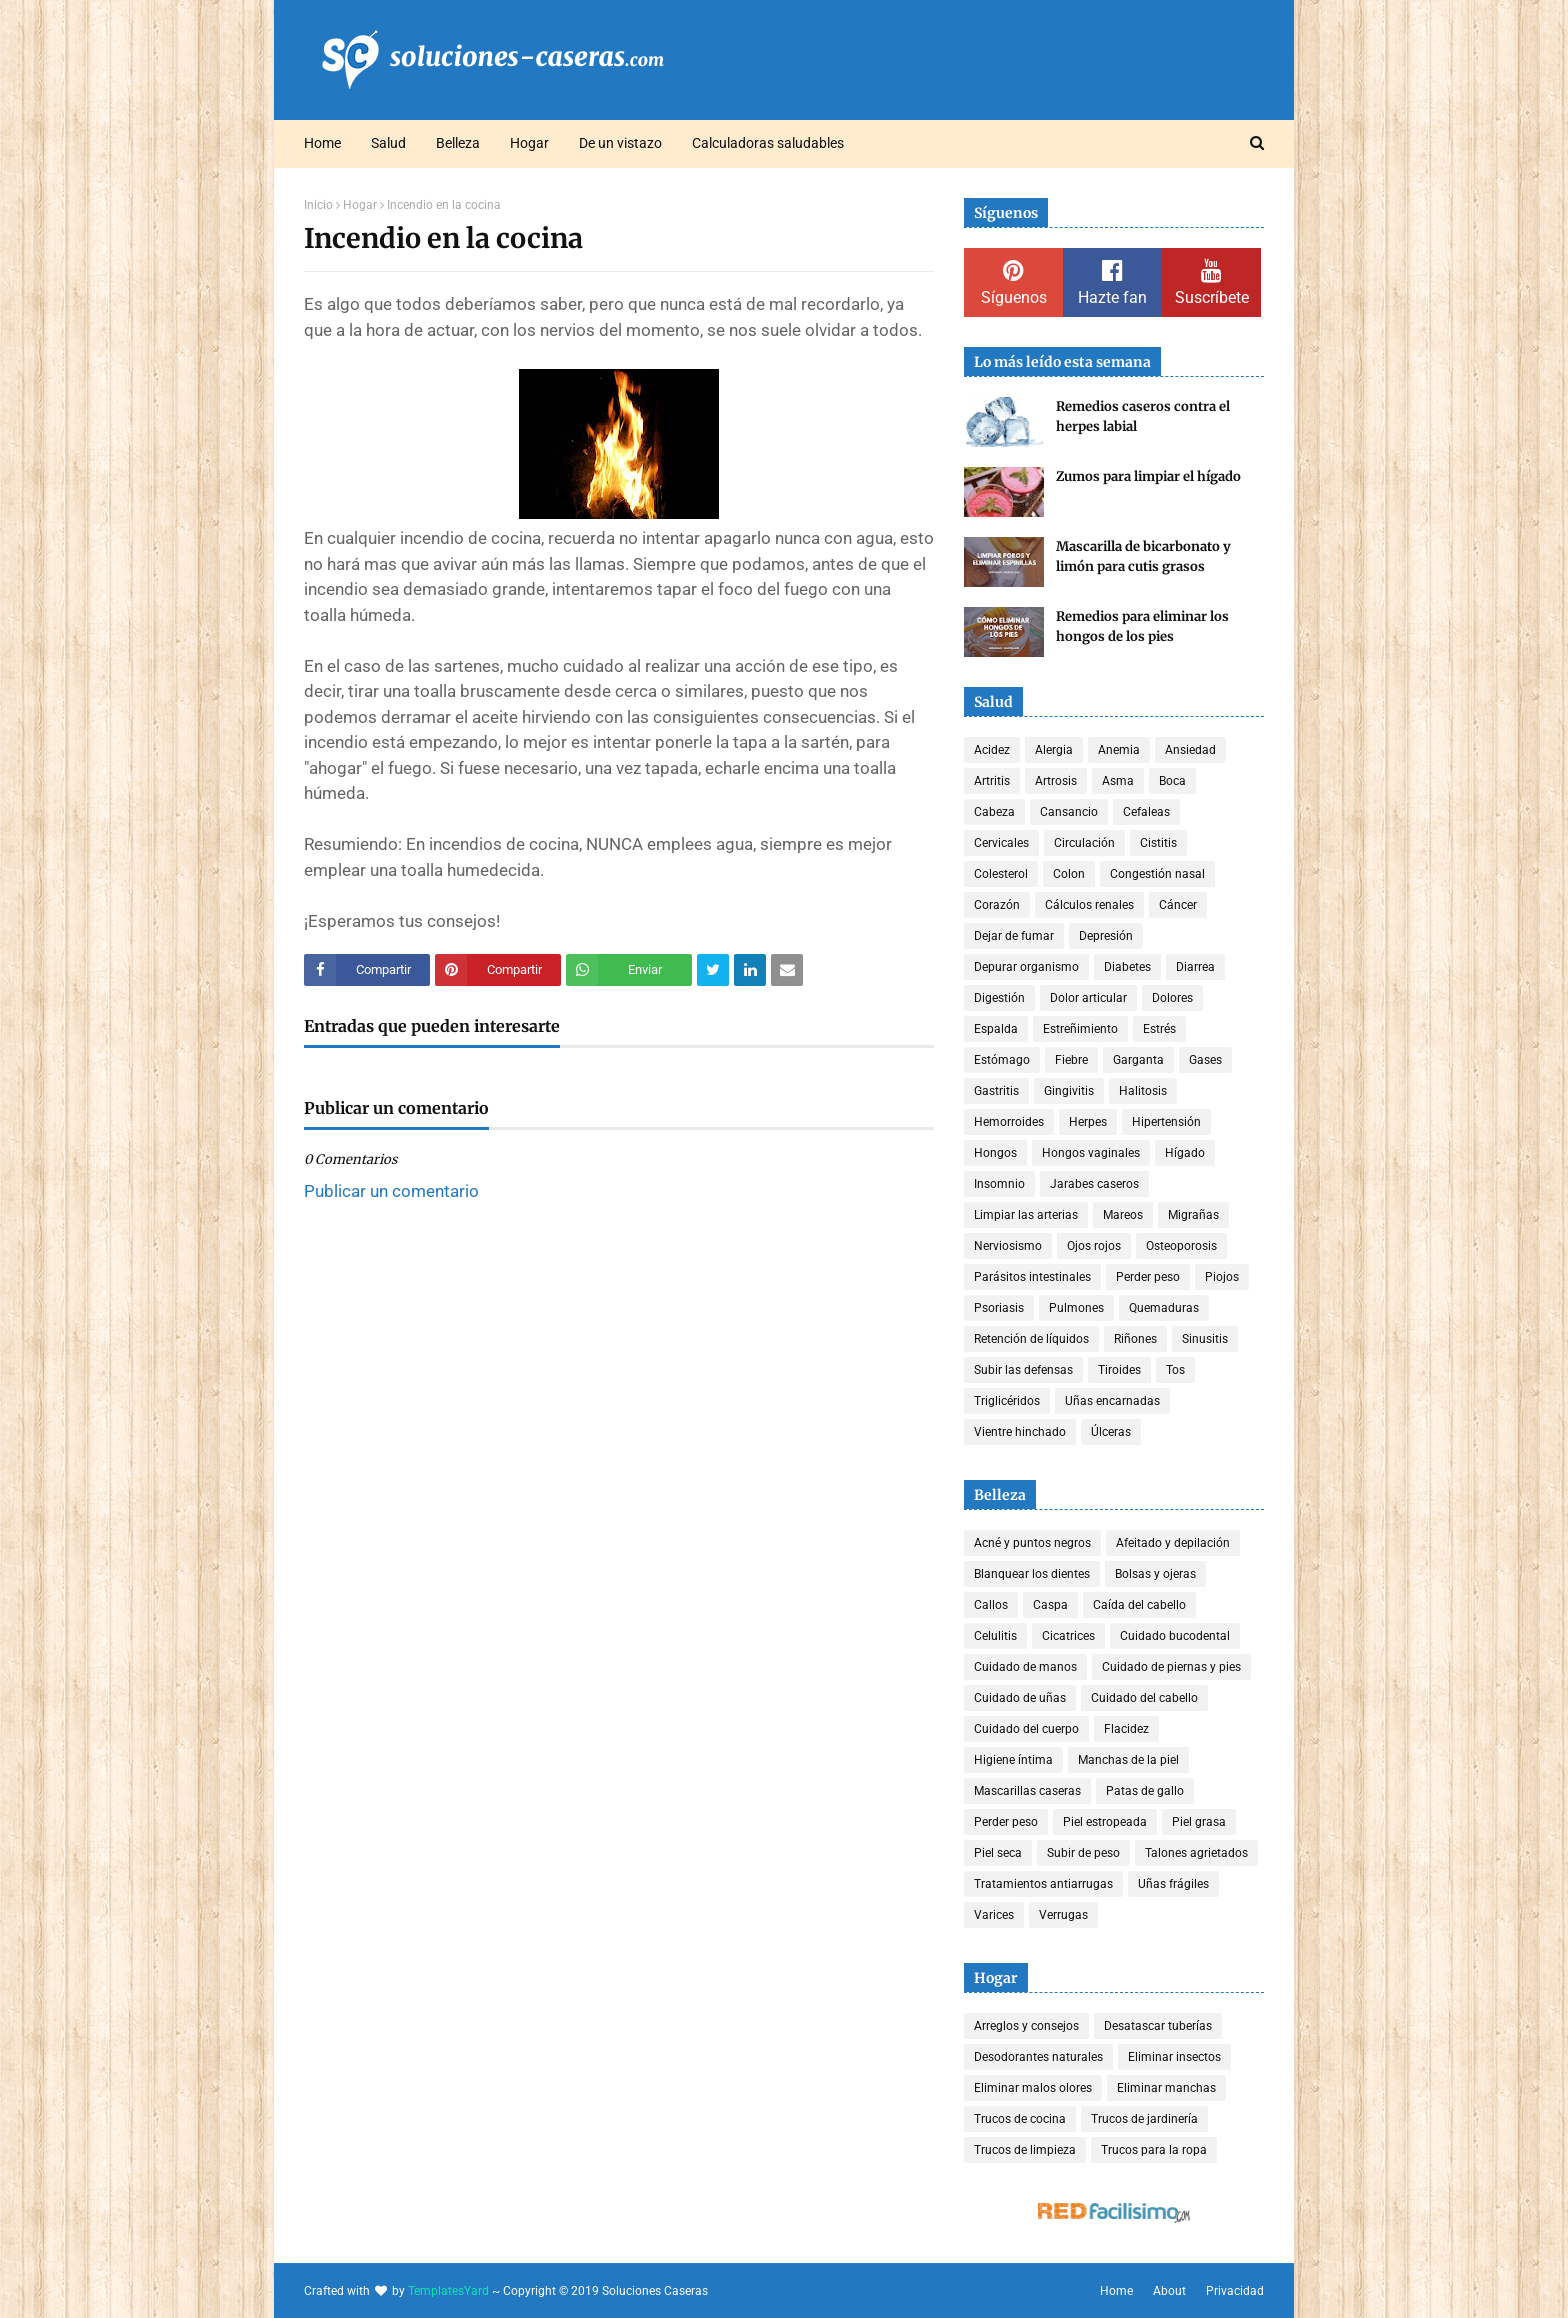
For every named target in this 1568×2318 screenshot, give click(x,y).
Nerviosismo (1008, 1246)
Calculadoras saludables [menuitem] (768, 143)
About (1169, 2291)
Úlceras (1111, 1432)
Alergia (1054, 750)
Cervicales (1001, 843)
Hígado (1185, 1153)
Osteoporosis (1181, 1246)
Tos (1175, 1370)
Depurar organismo (1026, 967)
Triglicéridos (1007, 1401)
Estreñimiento (1080, 1029)
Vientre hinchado (1020, 1432)
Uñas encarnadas (1112, 1401)
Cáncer (1178, 905)
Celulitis (995, 1636)
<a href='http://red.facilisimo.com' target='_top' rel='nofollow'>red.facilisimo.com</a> (1114, 2213)
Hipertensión (1166, 1122)
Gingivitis (1069, 1091)
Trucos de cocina (1020, 2119)
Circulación (1084, 843)
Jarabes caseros (1094, 1184)
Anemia (1119, 750)
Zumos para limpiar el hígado (1148, 476)
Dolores (1172, 998)
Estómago (1002, 1060)
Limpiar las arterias (1026, 1215)
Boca (1172, 781)
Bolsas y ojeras (1155, 1574)
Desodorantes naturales (1038, 2057)
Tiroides (1119, 1370)
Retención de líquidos (1031, 1339)
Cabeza (994, 812)
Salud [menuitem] (388, 143)
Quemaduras (1164, 1308)
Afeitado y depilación (1173, 1543)
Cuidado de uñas (1020, 1698)
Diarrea (1195, 967)
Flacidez (1126, 1729)
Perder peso (1148, 1277)
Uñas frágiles (1173, 1884)
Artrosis (1056, 781)
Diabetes (1127, 967)
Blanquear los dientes (1032, 1574)
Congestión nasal (1157, 874)
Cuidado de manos (1025, 1667)
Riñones (1135, 1339)
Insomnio (999, 1184)
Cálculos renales (1089, 905)
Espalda (996, 1029)
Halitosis (1143, 1091)
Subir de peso (1083, 1853)
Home (1116, 2291)
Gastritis (996, 1091)
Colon (1069, 874)
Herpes (1088, 1122)
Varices (994, 1915)
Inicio (318, 205)
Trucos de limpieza (1025, 2150)
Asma (1118, 781)
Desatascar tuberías (1158, 2026)
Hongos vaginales (1091, 1153)
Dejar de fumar (1014, 936)
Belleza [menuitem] (458, 143)
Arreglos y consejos (1026, 2026)
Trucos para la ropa (1154, 2150)
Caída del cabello (1139, 1605)
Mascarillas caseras (1027, 1791)
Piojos (1222, 1277)
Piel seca (998, 1853)
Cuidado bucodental (1175, 1636)
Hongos (995, 1153)
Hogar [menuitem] (529, 143)
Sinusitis (1205, 1339)
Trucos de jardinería (1144, 2119)
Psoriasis (999, 1308)
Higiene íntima (1013, 1760)
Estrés (1159, 1029)
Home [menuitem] (322, 143)
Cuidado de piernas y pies (1171, 1667)
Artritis (992, 781)
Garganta (1138, 1060)
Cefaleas (1146, 812)
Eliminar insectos (1174, 2057)
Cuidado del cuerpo (1026, 1729)
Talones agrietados (1196, 1853)
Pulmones (1076, 1308)
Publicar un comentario (391, 1191)
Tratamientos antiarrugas (1043, 1884)
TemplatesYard (448, 2291)
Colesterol (1001, 874)
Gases (1205, 1060)
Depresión (1106, 936)
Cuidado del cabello (1144, 1698)
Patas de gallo (1145, 1791)
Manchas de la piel (1128, 1760)
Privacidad (1235, 2291)
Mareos (1123, 1215)
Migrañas (1193, 1215)
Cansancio (1069, 812)
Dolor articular (1088, 998)
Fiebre (1071, 1060)
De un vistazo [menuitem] (620, 143)
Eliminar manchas (1166, 2088)
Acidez (992, 750)
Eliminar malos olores (1033, 2088)
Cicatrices (1068, 1636)
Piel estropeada (1105, 1822)
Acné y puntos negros (1032, 1543)
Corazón (997, 905)
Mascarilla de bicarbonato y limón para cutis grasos (1143, 556)
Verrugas (1063, 1915)
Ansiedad (1190, 750)
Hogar (360, 205)
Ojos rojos (1094, 1246)
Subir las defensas (1023, 1370)
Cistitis (1158, 843)
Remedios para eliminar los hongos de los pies (1142, 626)
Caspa (1050, 1605)
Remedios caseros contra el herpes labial (1143, 416)
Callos (991, 1605)
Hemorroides (1009, 1122)
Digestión (999, 998)
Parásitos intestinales (1032, 1277)
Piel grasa (1199, 1822)
